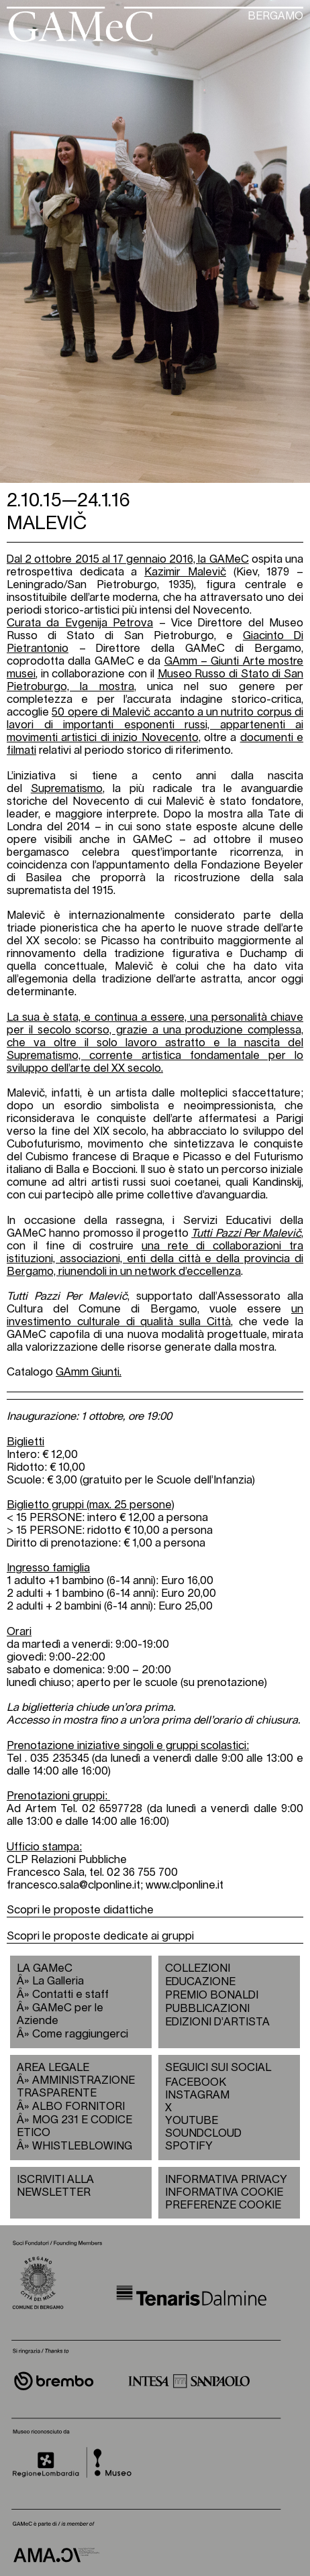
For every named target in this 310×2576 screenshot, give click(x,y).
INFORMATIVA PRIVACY (226, 2179)
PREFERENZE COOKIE (223, 2205)
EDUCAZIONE (200, 1981)
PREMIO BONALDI (211, 1995)
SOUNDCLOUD (197, 2133)
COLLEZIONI (197, 1968)
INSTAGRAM (197, 2095)
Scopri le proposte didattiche (80, 1910)
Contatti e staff (70, 1994)
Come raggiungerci (80, 2034)
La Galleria (58, 1981)
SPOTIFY (189, 2146)
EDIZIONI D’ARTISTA (217, 2022)
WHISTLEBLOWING (82, 2146)
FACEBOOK (195, 2082)
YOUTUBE (191, 2120)
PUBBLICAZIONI (207, 2008)
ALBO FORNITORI (78, 2106)
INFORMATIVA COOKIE (224, 2192)
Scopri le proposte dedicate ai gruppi (100, 1936)
